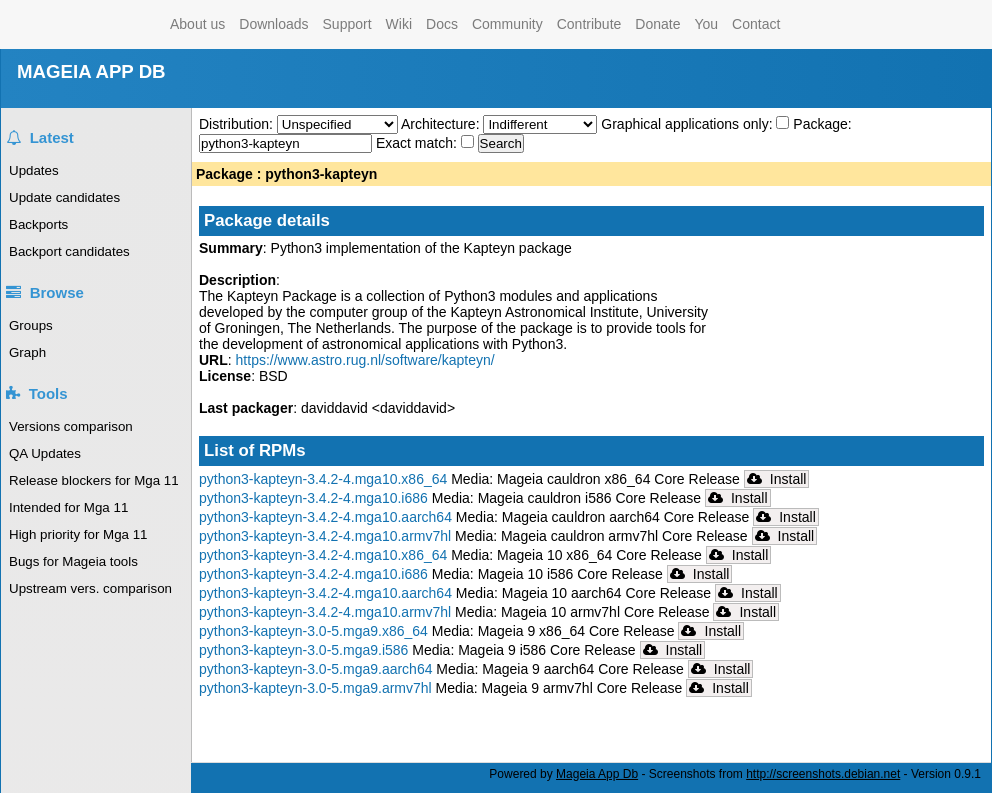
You (706, 24)
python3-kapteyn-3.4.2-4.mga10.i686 (313, 498)
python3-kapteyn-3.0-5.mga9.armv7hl (315, 688)
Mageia (82, 24)
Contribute (589, 24)
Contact (756, 24)
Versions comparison (71, 426)
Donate (657, 24)
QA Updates (45, 453)
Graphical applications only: (686, 124)
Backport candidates (69, 251)
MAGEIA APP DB (91, 71)
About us (197, 24)
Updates (34, 170)
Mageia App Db (597, 774)
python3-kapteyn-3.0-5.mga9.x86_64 (313, 631)
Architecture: (442, 124)
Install (777, 479)
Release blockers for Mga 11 (94, 480)
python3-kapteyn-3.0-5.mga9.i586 (303, 650)
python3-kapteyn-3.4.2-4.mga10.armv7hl (325, 536)
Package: (822, 124)
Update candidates (64, 197)
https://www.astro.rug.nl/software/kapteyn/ (365, 360)
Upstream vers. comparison (90, 588)
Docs (442, 24)
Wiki (399, 24)
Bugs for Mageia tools (73, 561)
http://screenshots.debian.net (823, 774)
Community (507, 24)
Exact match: (418, 143)
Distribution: (238, 124)
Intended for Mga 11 (68, 507)
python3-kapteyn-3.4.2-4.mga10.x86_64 (323, 479)
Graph (27, 352)
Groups (31, 325)
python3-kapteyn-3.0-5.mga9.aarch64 (315, 669)
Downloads (273, 24)
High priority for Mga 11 (78, 534)
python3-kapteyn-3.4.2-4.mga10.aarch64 (325, 517)
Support (347, 24)
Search (501, 143)
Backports (38, 224)
